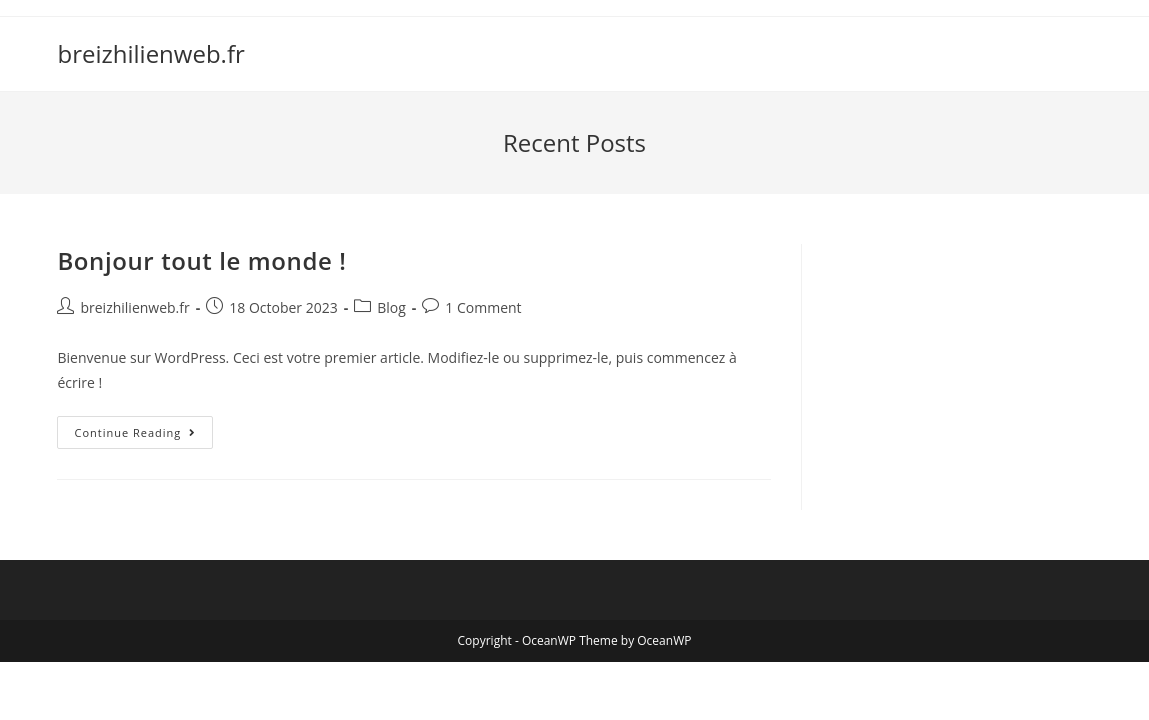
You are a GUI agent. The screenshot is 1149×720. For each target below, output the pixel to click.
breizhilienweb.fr (150, 53)
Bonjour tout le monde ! (201, 260)
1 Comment (483, 307)
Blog (391, 307)
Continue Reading (143, 436)
